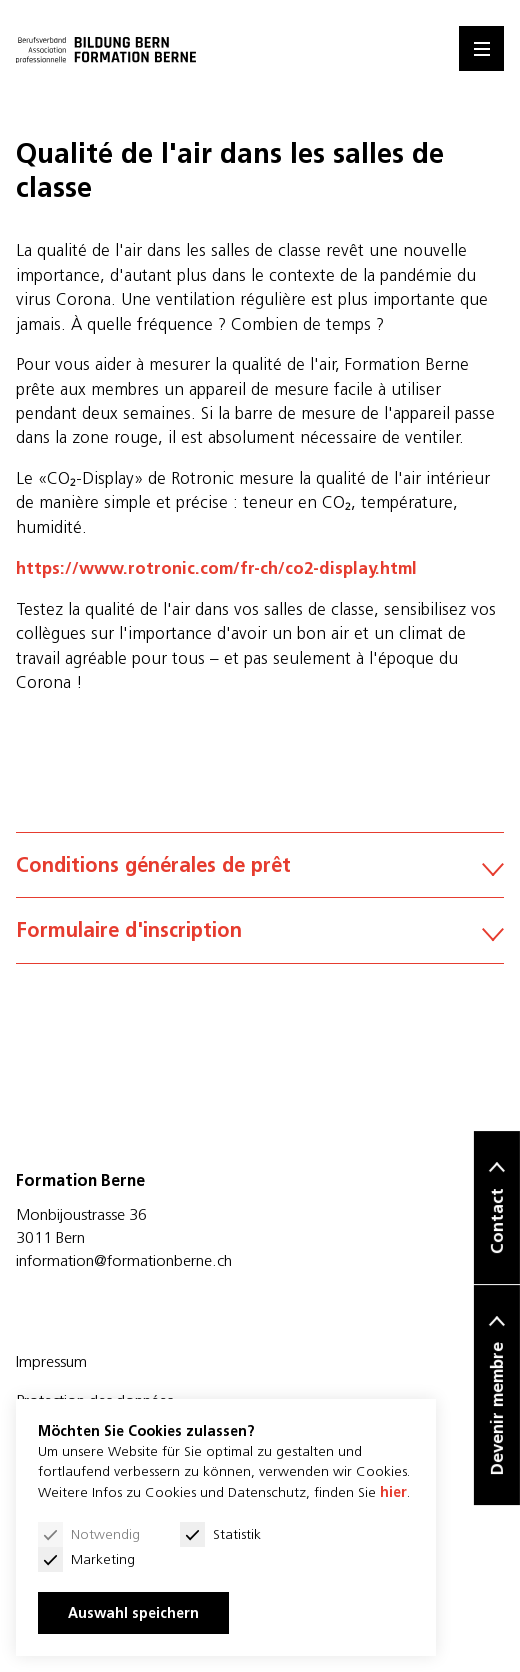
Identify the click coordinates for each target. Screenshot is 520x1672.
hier (393, 1492)
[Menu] (481, 48)
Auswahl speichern (133, 1613)
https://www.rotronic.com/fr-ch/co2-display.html (216, 568)
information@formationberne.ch (124, 1260)
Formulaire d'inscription (260, 929)
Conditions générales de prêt (260, 864)
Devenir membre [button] (497, 1409)
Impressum (51, 1361)
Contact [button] (497, 1222)
